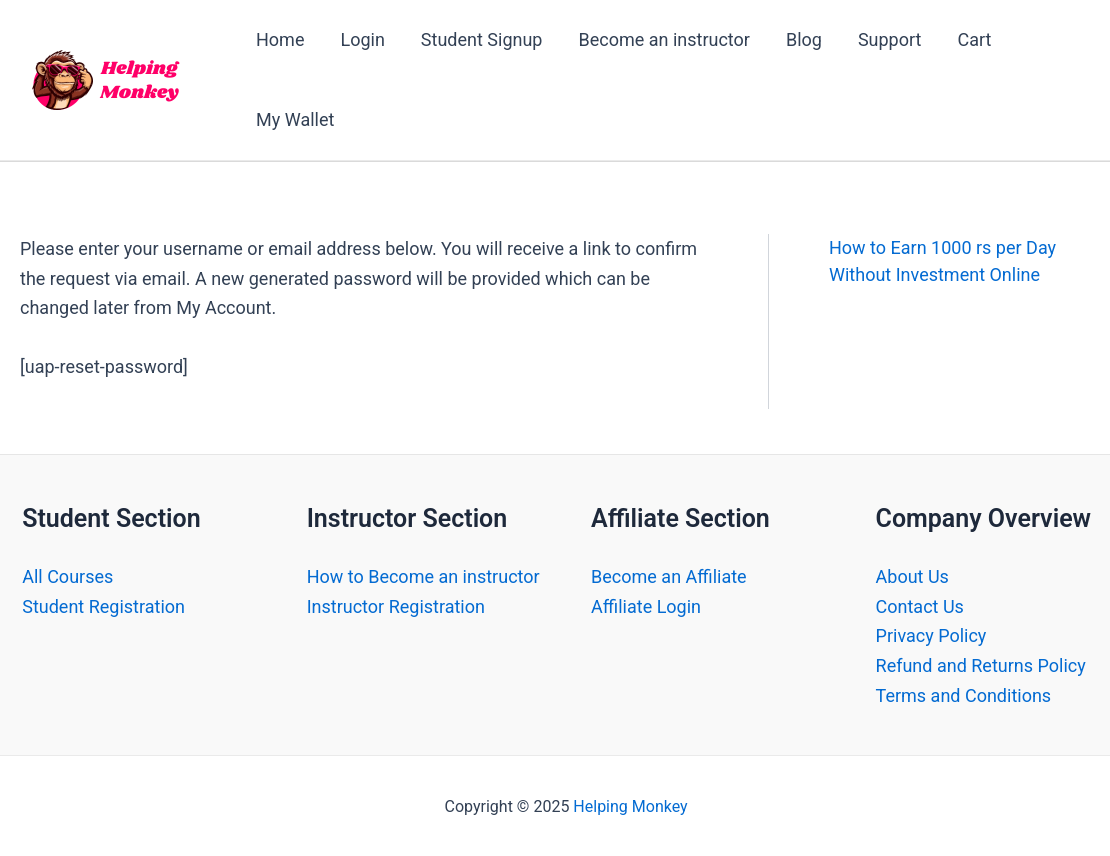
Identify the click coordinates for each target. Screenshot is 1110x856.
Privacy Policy (931, 635)
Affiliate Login (646, 606)
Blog (804, 39)
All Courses (67, 576)
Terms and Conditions (964, 695)
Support (890, 39)
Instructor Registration (396, 606)
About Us (912, 576)
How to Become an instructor (423, 576)
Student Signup (482, 39)
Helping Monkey (630, 806)
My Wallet (295, 119)
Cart (974, 39)
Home (280, 39)
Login (362, 39)
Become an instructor (663, 39)
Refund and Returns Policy (981, 665)
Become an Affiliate (669, 576)
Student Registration (103, 606)
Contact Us (920, 606)
